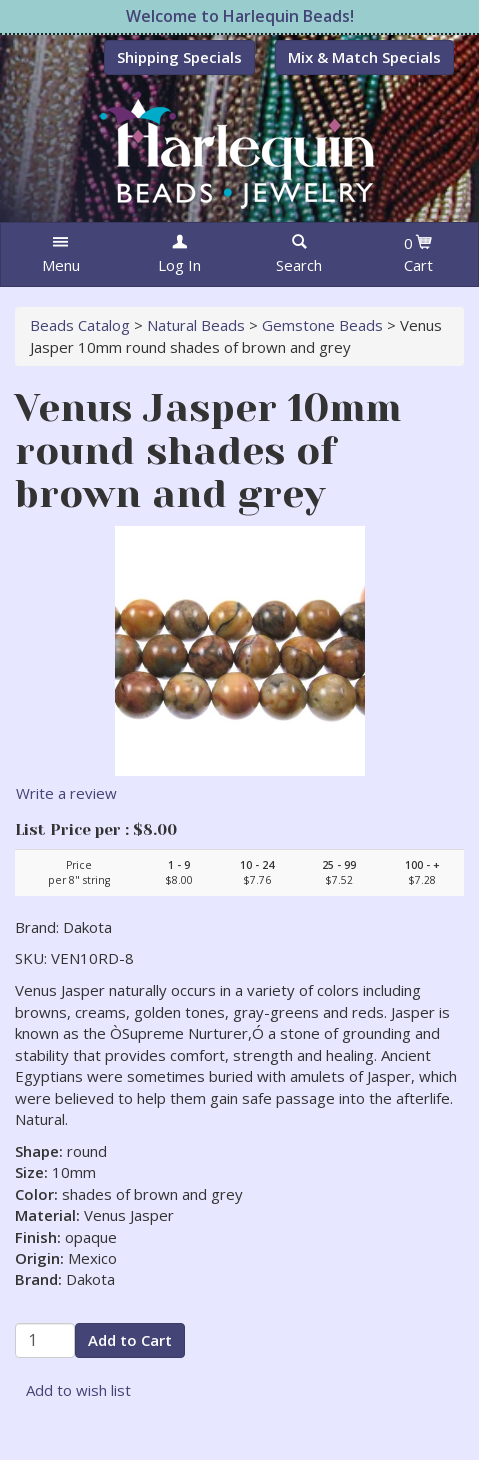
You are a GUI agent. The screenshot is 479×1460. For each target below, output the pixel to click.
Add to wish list (78, 1390)
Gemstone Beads (322, 325)
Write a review (66, 793)
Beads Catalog (80, 325)
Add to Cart (130, 1340)
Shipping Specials (179, 57)
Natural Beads (196, 325)
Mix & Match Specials (364, 57)
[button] (60, 254)
